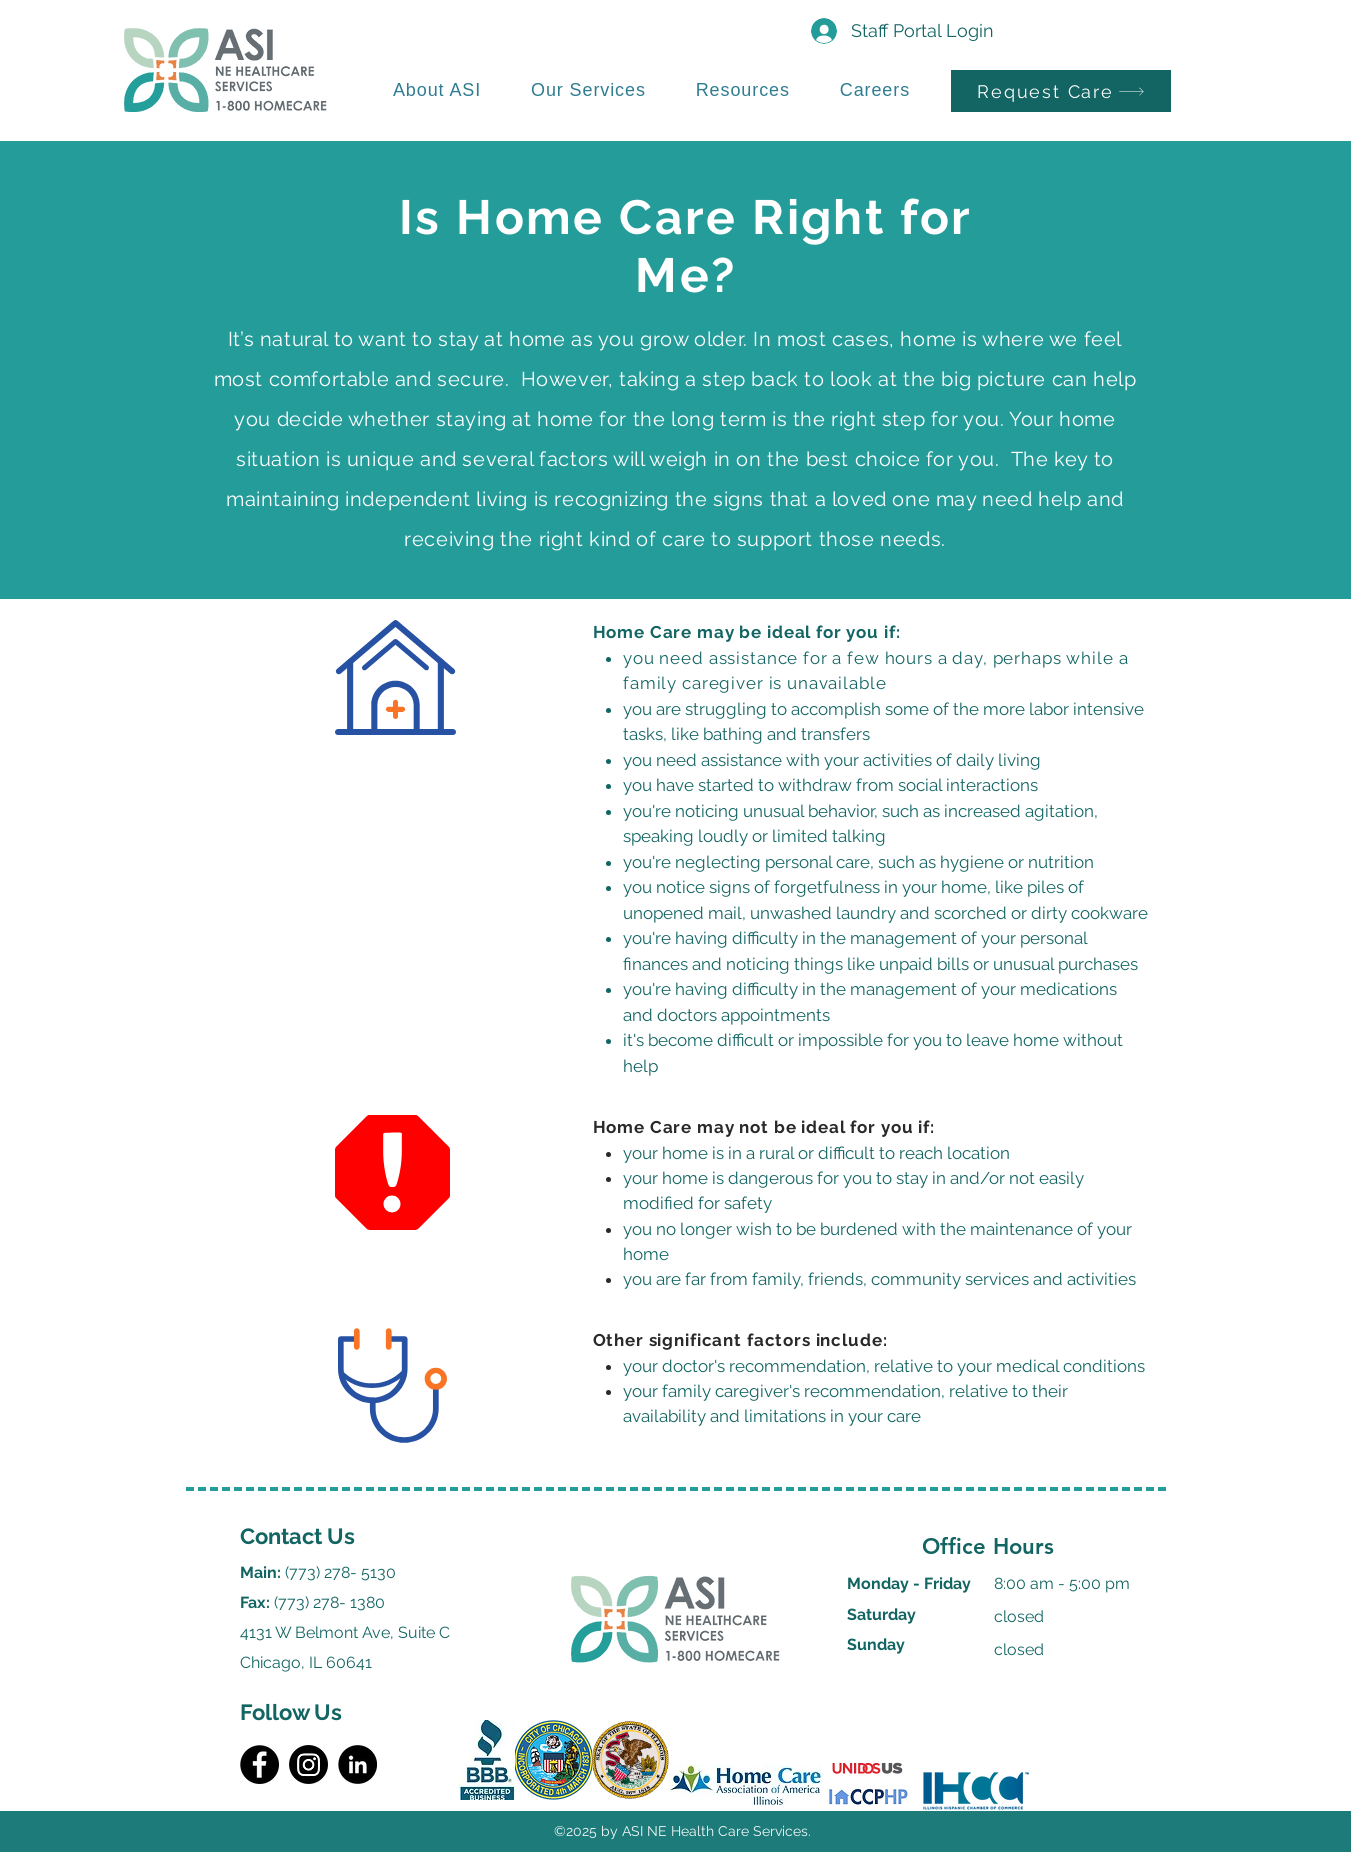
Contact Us (297, 1536)
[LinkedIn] (357, 1764)
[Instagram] (308, 1764)
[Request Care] (1061, 91)
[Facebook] (259, 1764)
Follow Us (291, 1712)
